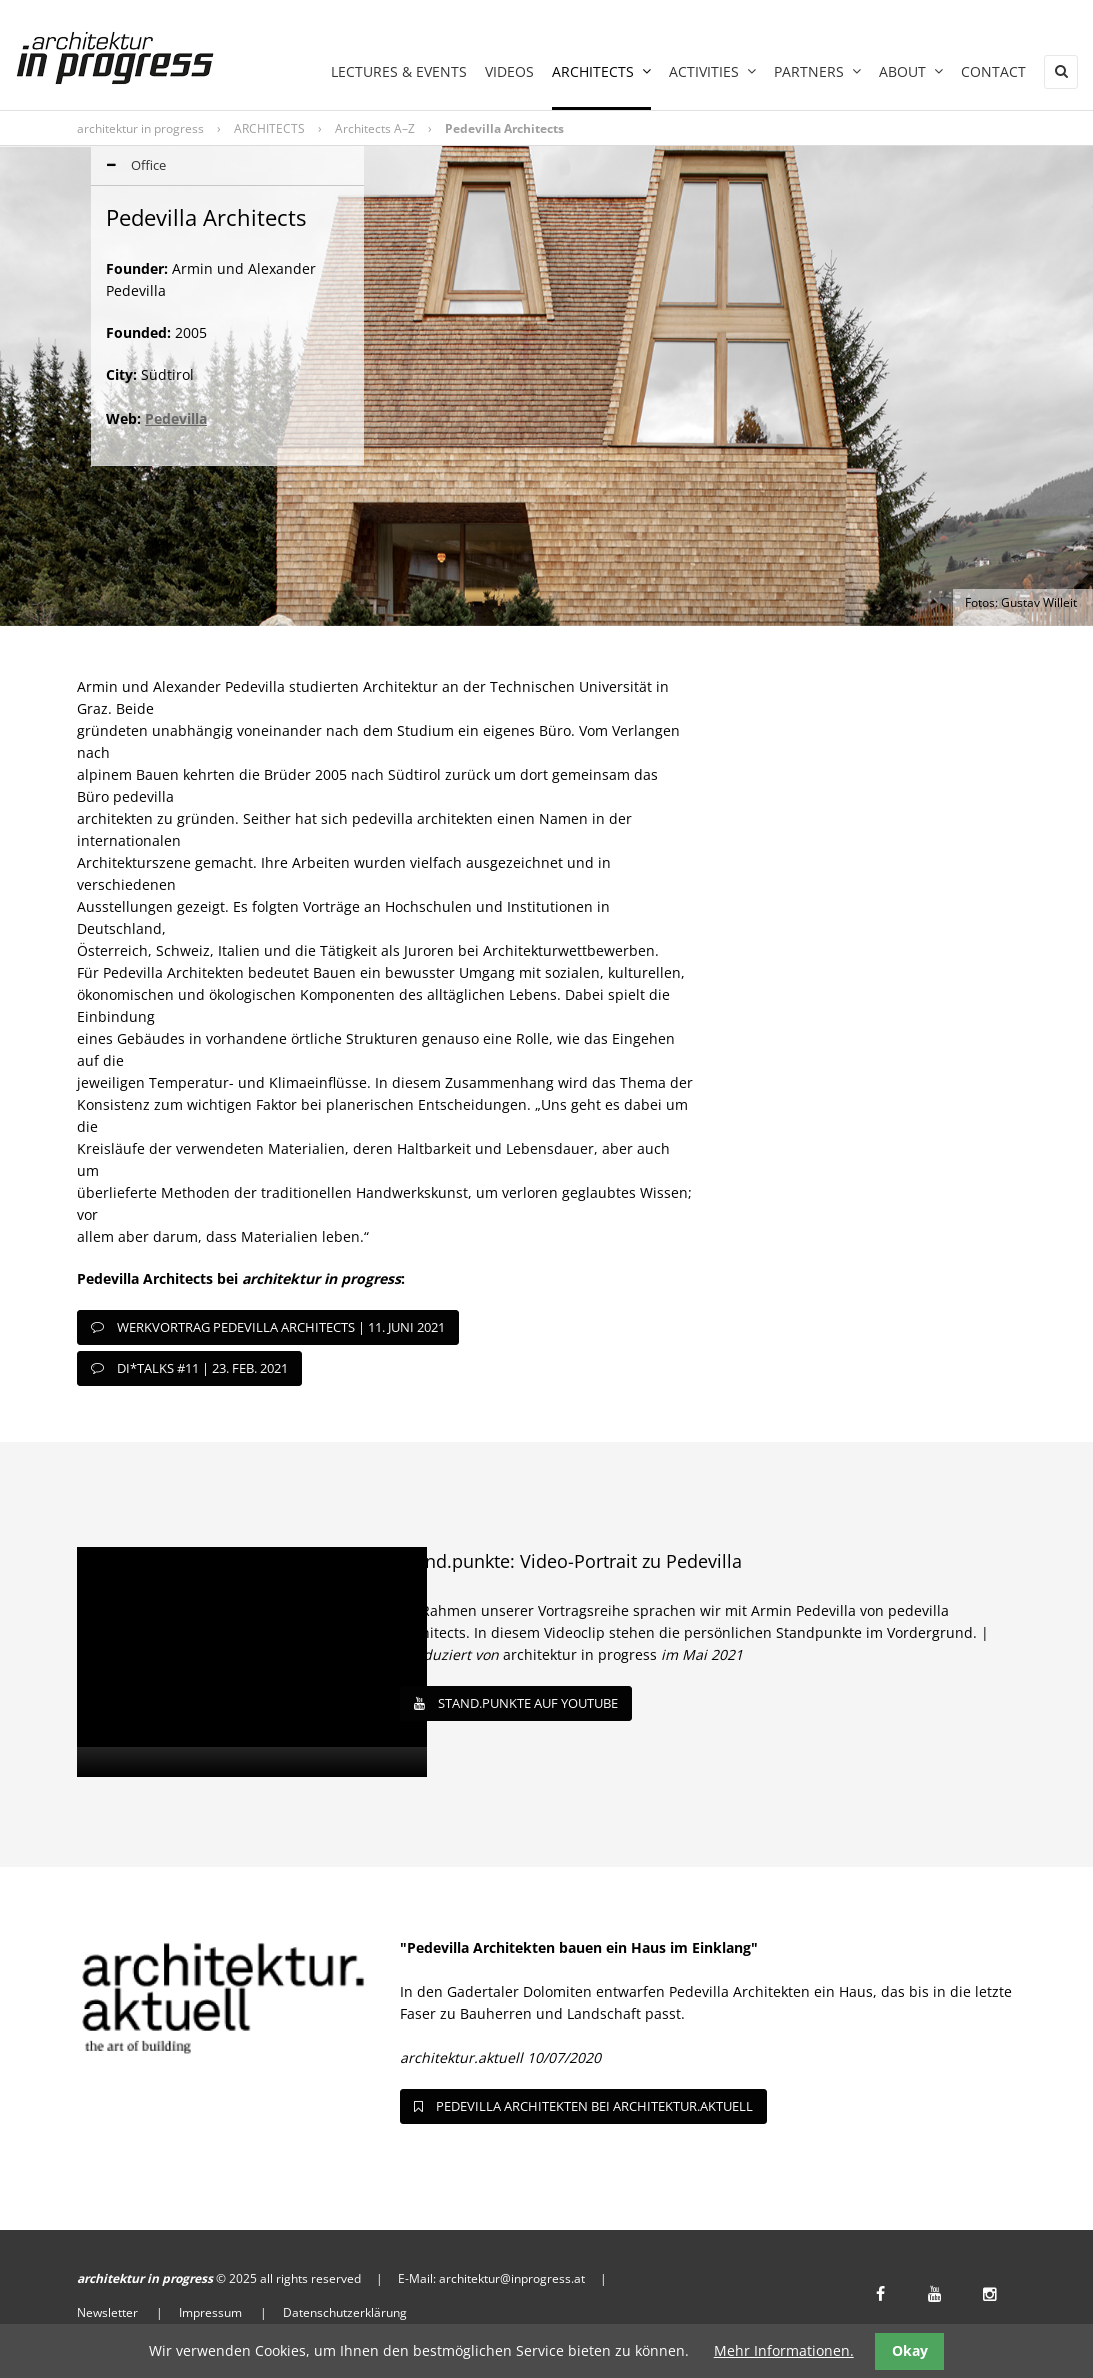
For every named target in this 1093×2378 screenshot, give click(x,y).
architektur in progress (140, 128)
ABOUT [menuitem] (911, 71)
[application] (252, 1662)
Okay (910, 2350)
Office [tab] (128, 166)
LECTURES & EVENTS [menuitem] (399, 71)
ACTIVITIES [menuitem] (712, 71)
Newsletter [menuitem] (107, 2312)
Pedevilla (176, 418)
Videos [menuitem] (509, 71)
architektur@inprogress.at (512, 2278)
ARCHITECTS (269, 128)
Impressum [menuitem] (210, 2312)
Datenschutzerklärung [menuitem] (345, 2312)
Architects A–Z (375, 128)
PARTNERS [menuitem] (817, 71)
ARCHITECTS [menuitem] (601, 71)
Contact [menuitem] (993, 71)
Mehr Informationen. (784, 2350)
